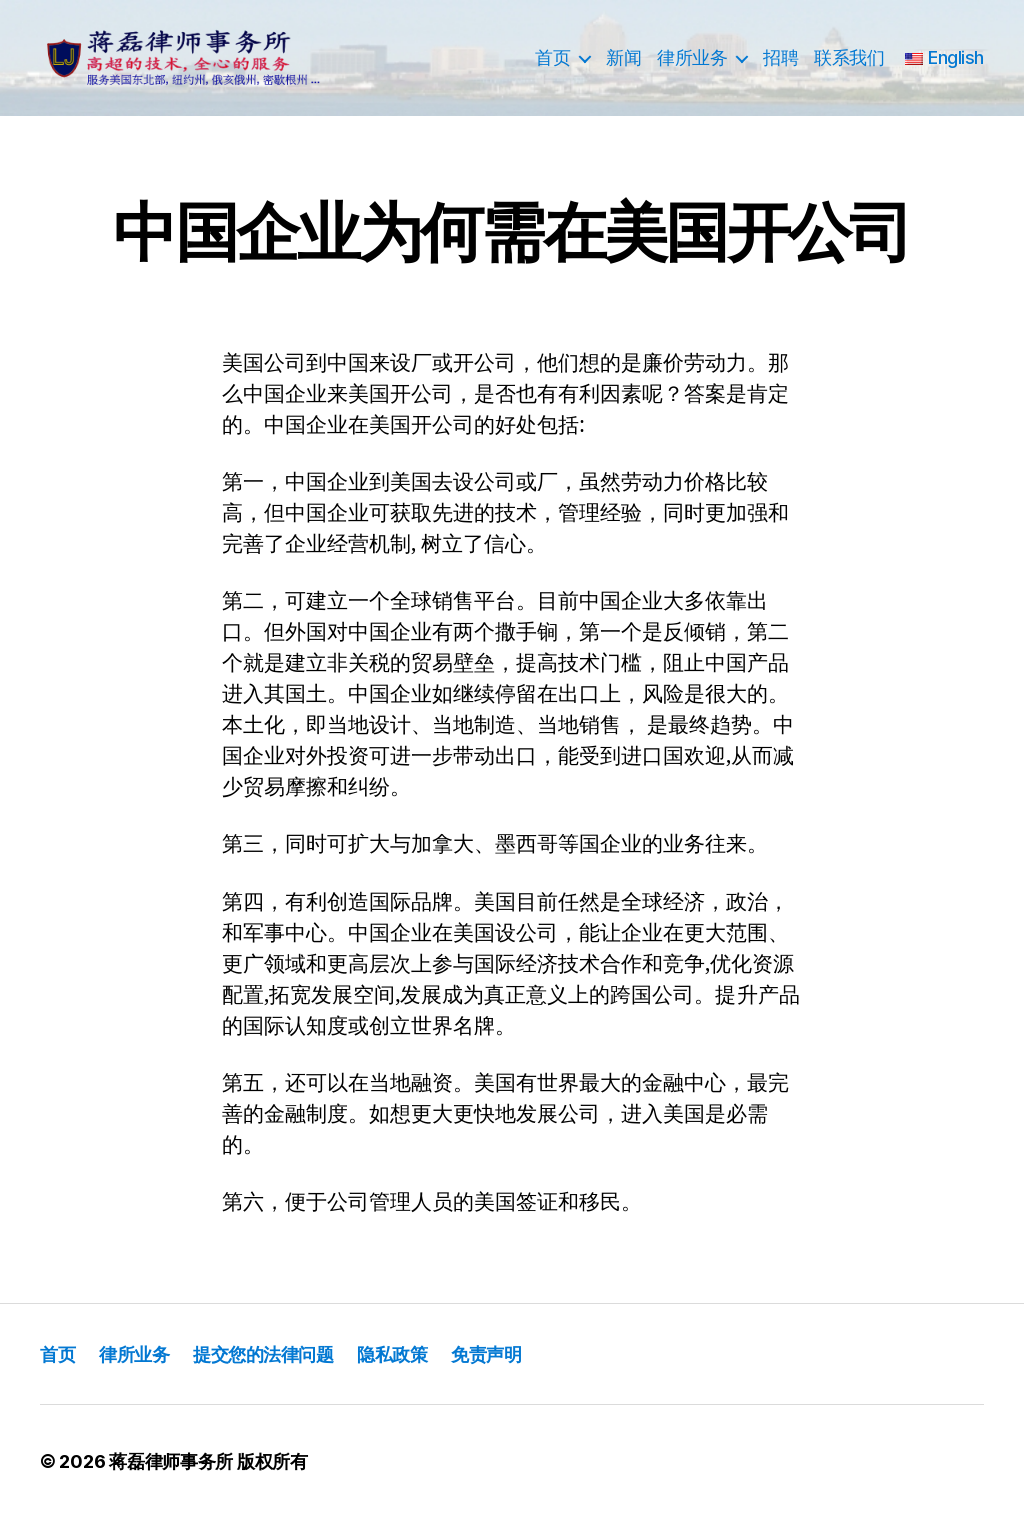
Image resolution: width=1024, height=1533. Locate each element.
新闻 (623, 65)
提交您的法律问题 (292, 1368)
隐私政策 (439, 1368)
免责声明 (545, 1368)
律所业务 (692, 65)
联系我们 (849, 65)
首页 (552, 65)
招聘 (780, 65)
